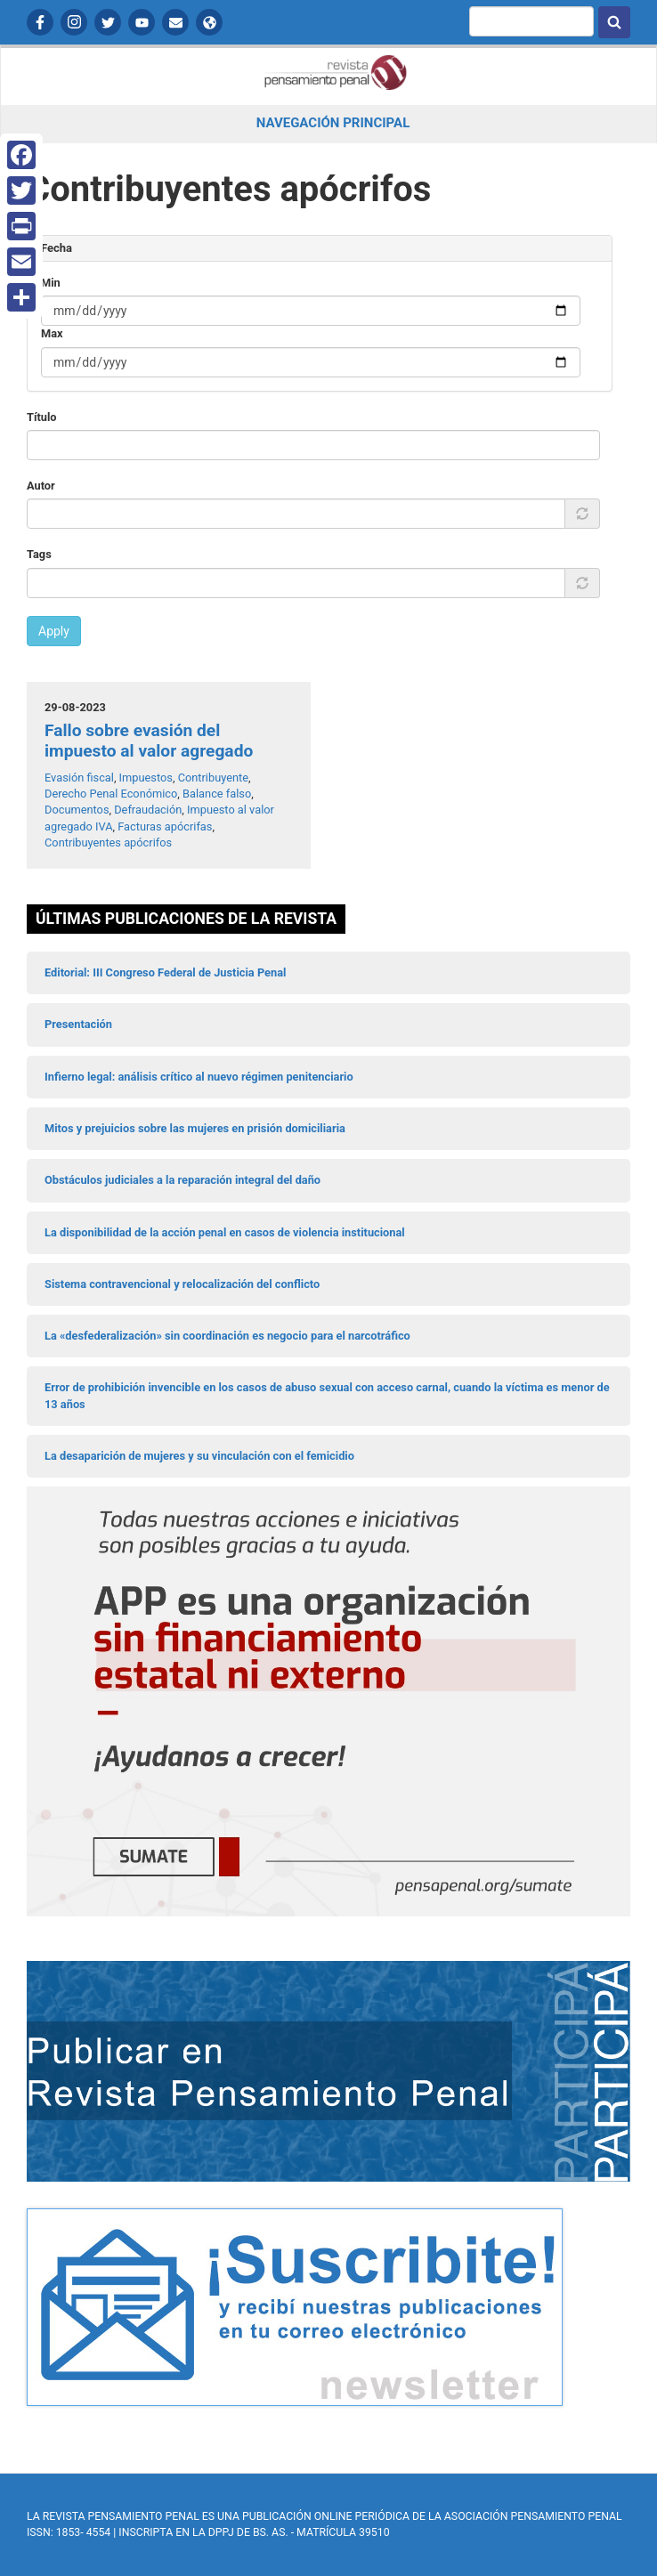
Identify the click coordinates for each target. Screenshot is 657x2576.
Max (52, 333)
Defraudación (148, 809)
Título (42, 417)
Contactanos (175, 22)
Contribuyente (213, 777)
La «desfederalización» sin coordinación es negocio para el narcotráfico (227, 1335)
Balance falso (216, 793)
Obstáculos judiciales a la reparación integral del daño (182, 1180)
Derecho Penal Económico (111, 793)
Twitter (107, 22)
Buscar (614, 22)
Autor (41, 485)
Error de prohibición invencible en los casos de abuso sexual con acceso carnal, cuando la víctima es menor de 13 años (327, 1395)
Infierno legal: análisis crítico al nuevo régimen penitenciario (199, 1076)
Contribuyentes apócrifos (108, 842)
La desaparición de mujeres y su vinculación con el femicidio (199, 1455)
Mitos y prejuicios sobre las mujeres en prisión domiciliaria (195, 1128)
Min (51, 282)
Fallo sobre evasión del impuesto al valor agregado (149, 740)
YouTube (141, 22)
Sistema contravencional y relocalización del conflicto (182, 1284)
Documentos (77, 809)
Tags (39, 554)
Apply (53, 631)
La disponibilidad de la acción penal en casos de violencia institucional (225, 1232)
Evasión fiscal (79, 777)
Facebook (40, 22)
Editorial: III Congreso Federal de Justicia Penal (165, 972)
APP (209, 22)
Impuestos (146, 777)
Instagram (74, 22)
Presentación (78, 1024)
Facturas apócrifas (165, 826)
